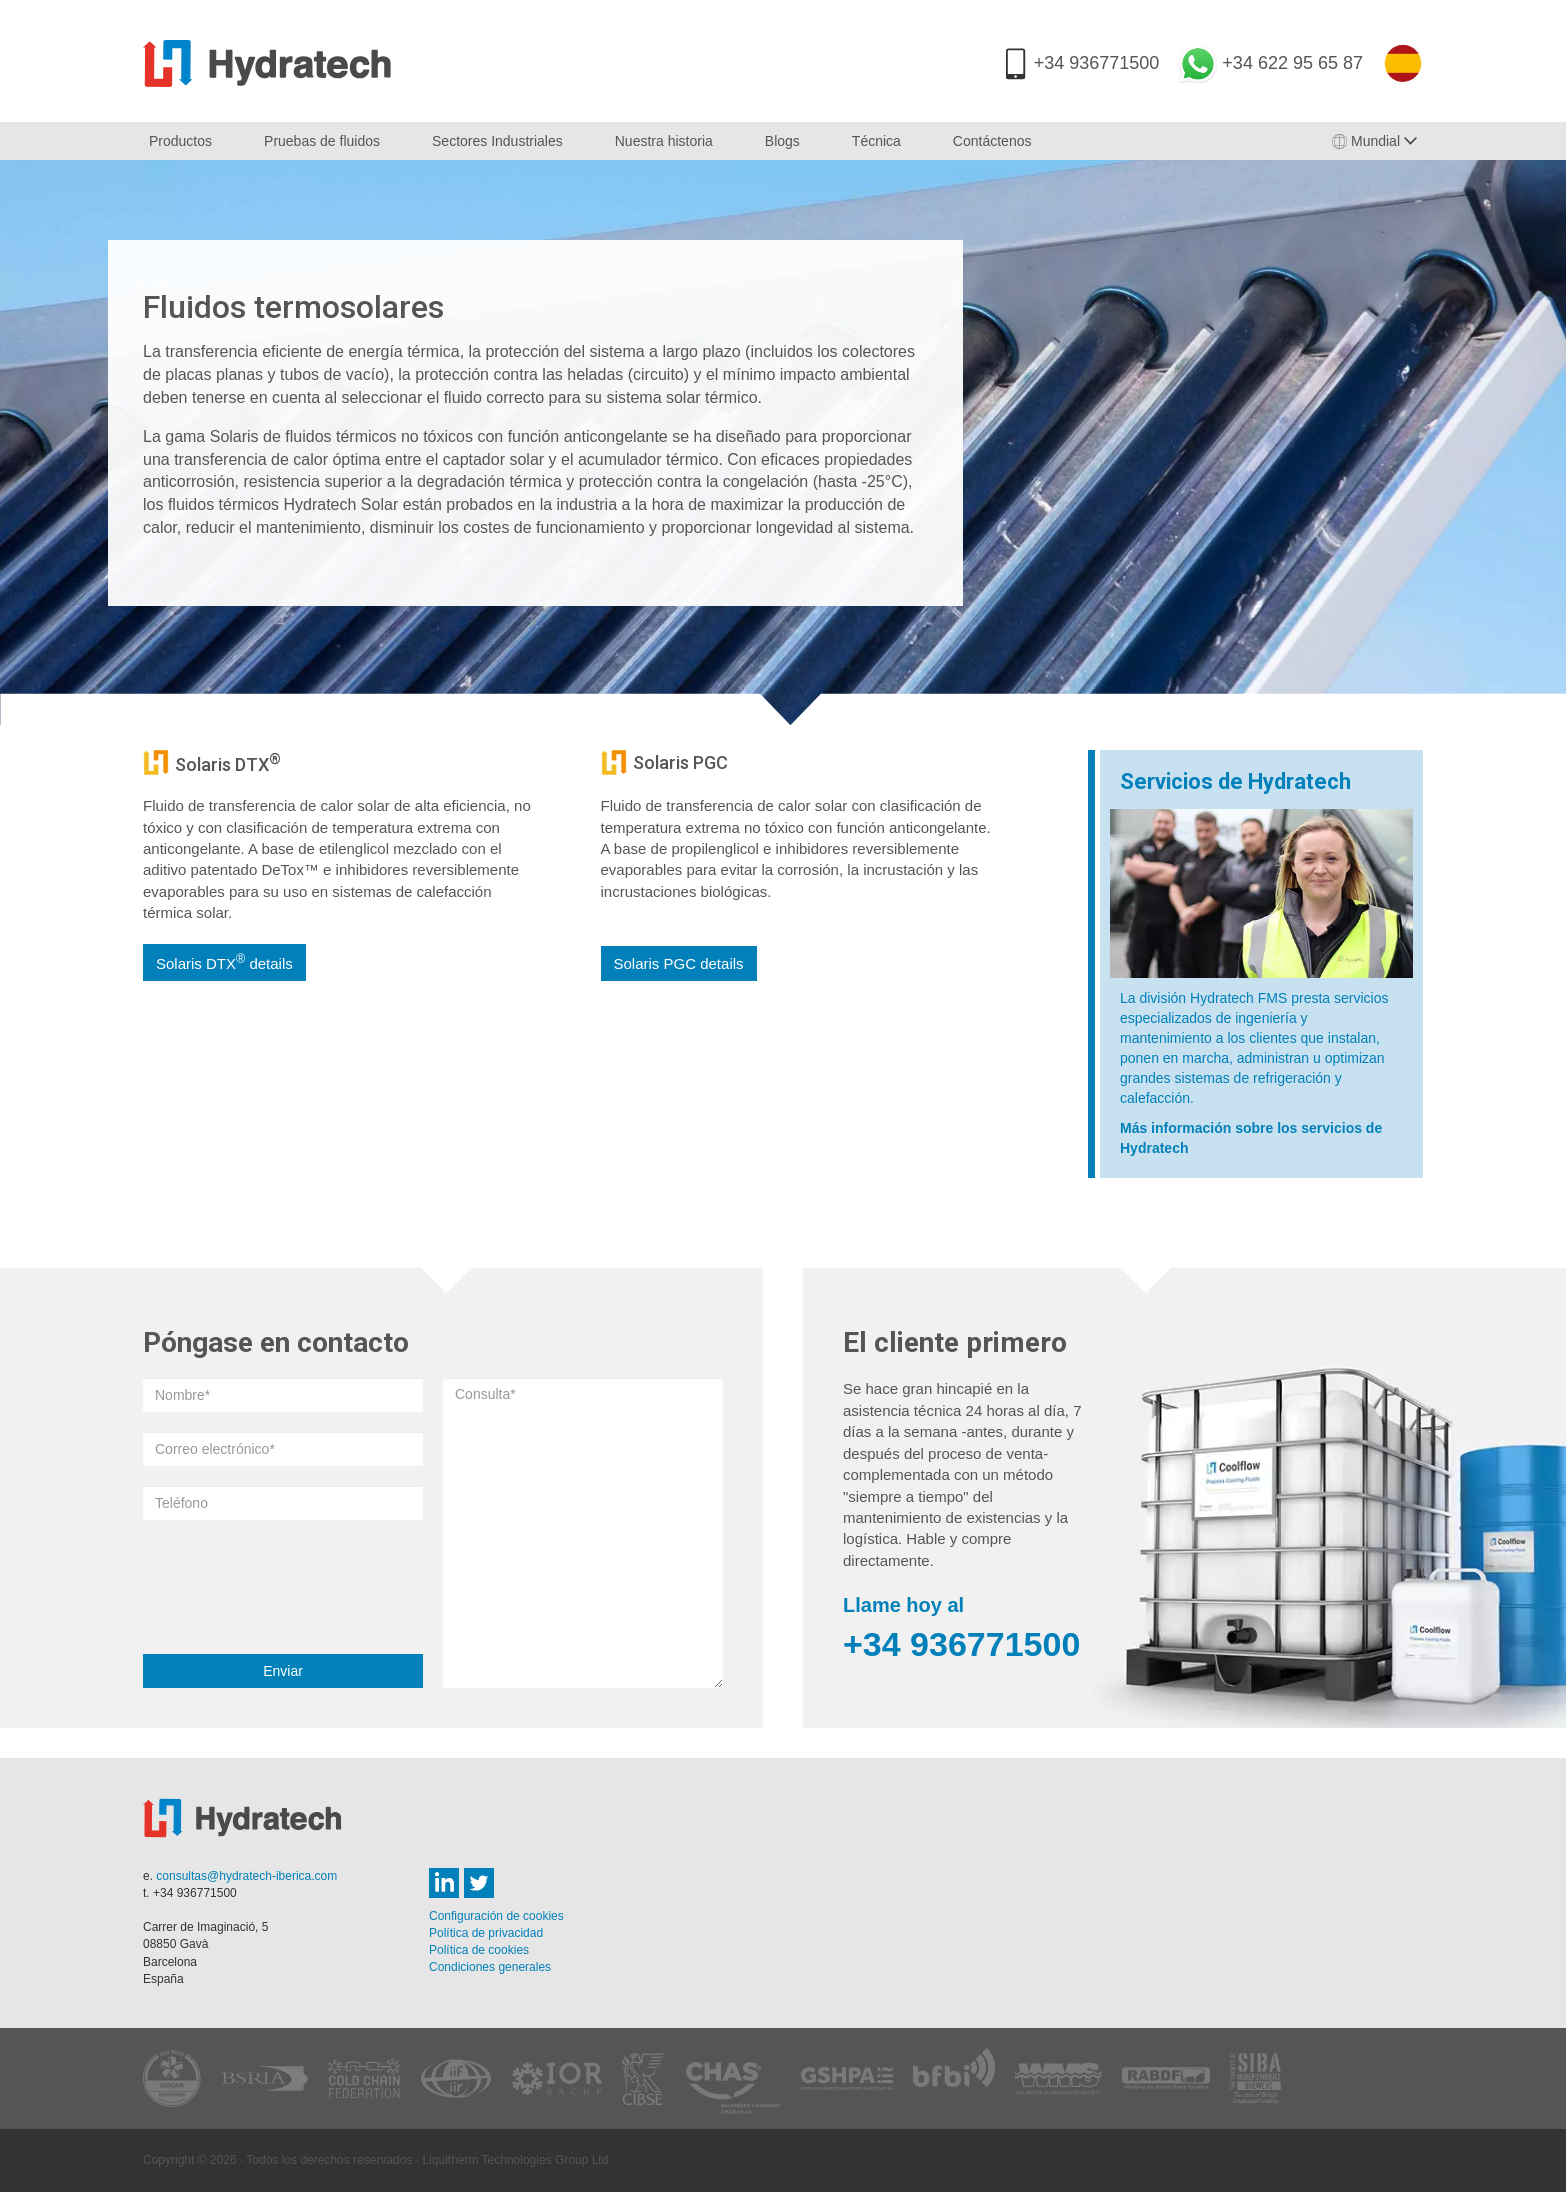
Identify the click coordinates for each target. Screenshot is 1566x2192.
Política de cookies (479, 1950)
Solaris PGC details (679, 963)
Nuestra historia (664, 141)
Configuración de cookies (496, 1916)
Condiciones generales (490, 1967)
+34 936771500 (1097, 63)
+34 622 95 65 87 (1292, 63)
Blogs (782, 141)
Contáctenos (992, 141)
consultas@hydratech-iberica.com (246, 1876)
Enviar (283, 1671)
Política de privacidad (486, 1933)
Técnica (876, 141)
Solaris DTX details (224, 962)
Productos (180, 141)
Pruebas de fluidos (322, 141)
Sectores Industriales (497, 141)
